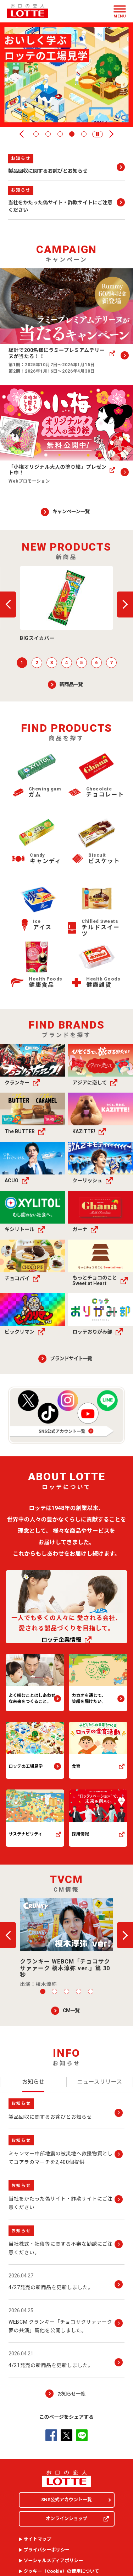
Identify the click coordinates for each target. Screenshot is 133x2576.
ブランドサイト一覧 (71, 1358)
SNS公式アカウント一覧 (66, 2499)
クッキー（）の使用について (61, 2571)
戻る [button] (23, 134)
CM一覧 (71, 2010)
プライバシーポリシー (47, 2550)
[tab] (33, 2082)
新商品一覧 (71, 684)
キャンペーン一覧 (71, 511)
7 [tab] (111, 662)
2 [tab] (48, 134)
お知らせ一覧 (71, 2394)
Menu (119, 16)
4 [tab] (71, 134)
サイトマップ (37, 2539)
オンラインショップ (77, 2519)
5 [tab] (84, 134)
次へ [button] (109, 134)
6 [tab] (96, 662)
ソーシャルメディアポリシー (53, 2560)
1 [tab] (36, 134)
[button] (97, 134)
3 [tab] (60, 134)
